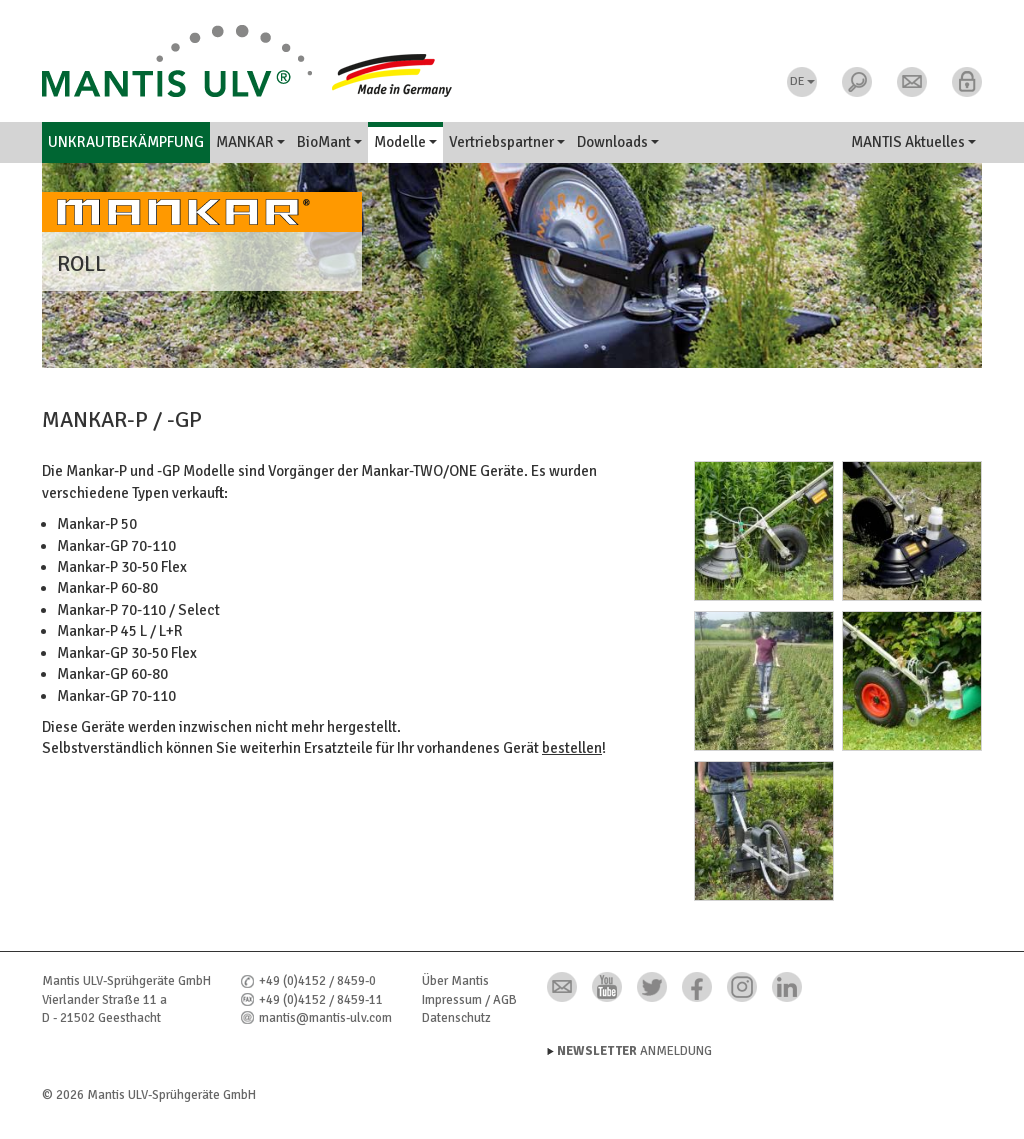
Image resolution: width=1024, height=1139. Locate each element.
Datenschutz (456, 1018)
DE (802, 81)
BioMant (329, 142)
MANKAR (250, 142)
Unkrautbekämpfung (126, 142)
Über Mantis (455, 981)
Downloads (618, 142)
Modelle (405, 142)
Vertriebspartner (507, 142)
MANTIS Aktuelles (913, 142)
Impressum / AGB (469, 1000)
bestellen (572, 748)
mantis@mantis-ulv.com (325, 1018)
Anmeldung (634, 1051)
